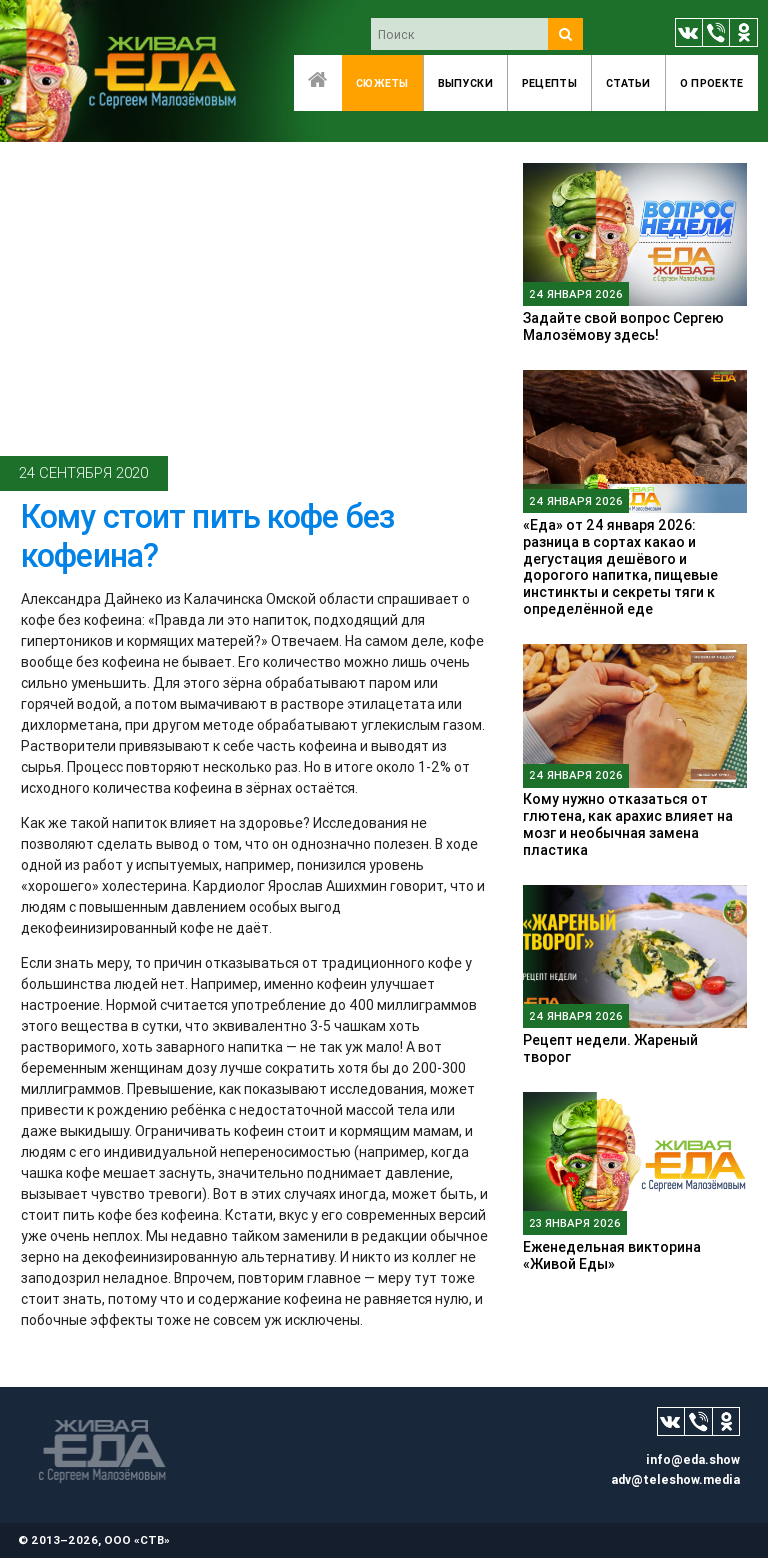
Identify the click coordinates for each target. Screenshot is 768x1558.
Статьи (628, 83)
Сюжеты (382, 83)
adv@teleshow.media (675, 1479)
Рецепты (549, 83)
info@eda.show (693, 1459)
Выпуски (465, 83)
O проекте (712, 83)
